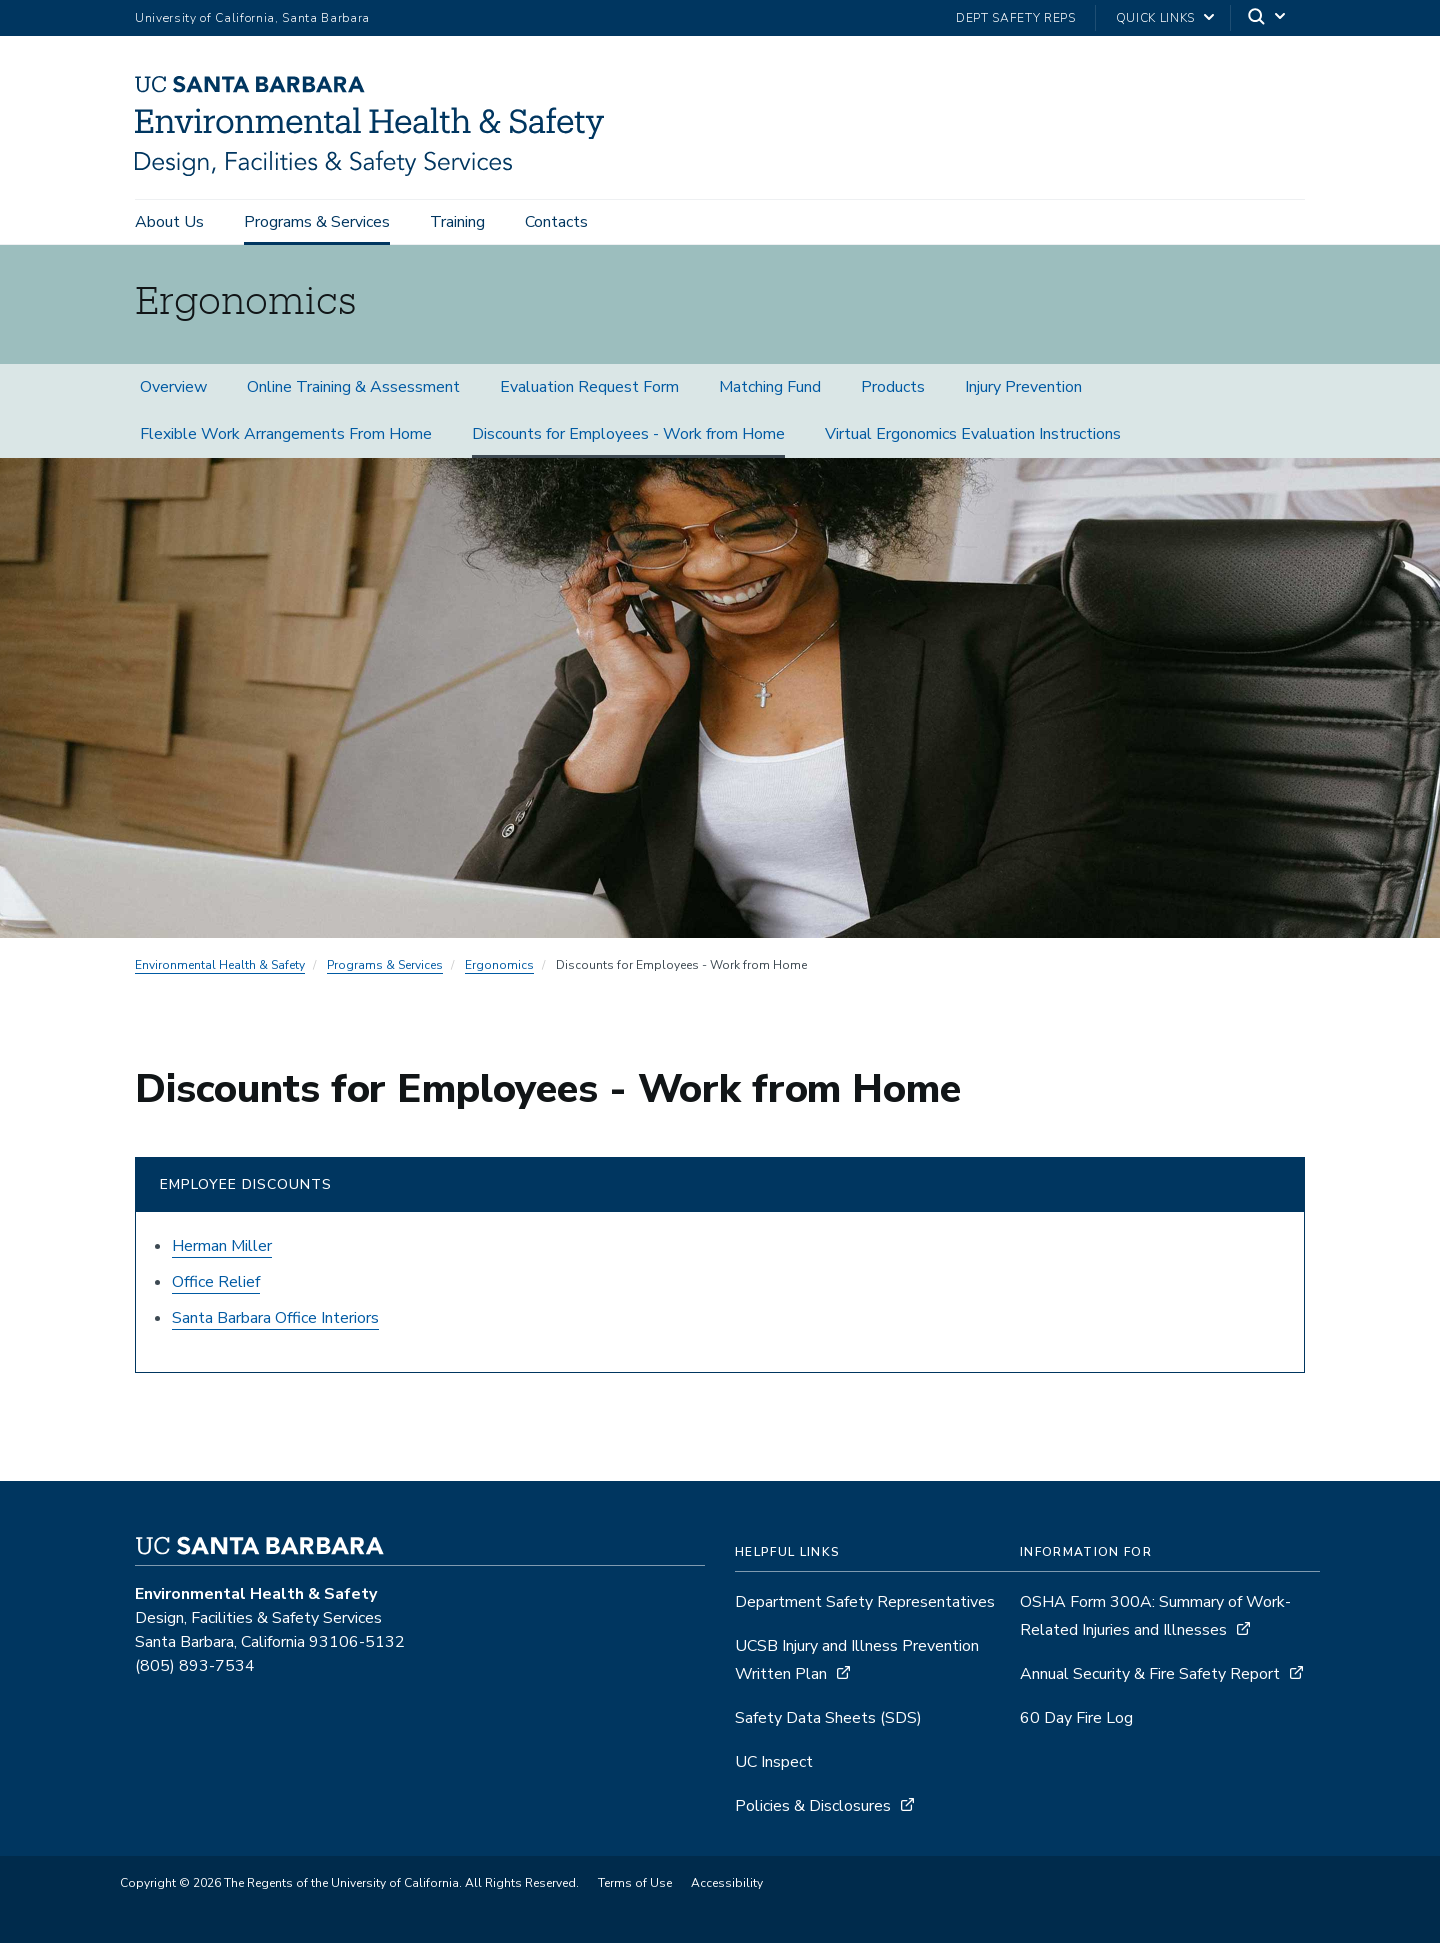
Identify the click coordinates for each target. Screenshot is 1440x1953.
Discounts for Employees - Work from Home (628, 444)
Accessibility (727, 1893)
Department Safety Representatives (865, 1612)
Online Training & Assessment (353, 397)
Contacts (556, 222)
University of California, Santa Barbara (252, 18)
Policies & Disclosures (813, 1816)
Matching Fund (770, 397)
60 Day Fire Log (1076, 1728)
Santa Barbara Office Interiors (275, 1328)
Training (457, 222)
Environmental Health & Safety (220, 975)
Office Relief (216, 1292)
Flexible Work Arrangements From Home (286, 444)
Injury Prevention (1023, 397)
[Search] (1268, 18)
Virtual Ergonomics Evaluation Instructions (973, 444)
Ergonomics (499, 975)
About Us (169, 222)
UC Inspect (774, 1772)
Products (893, 397)
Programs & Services (317, 222)
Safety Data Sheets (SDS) (828, 1728)
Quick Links (1155, 18)
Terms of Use (635, 1893)
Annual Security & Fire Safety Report (1150, 1684)
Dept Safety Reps (1016, 18)
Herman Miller (222, 1256)
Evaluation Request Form (589, 397)
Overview (173, 397)
